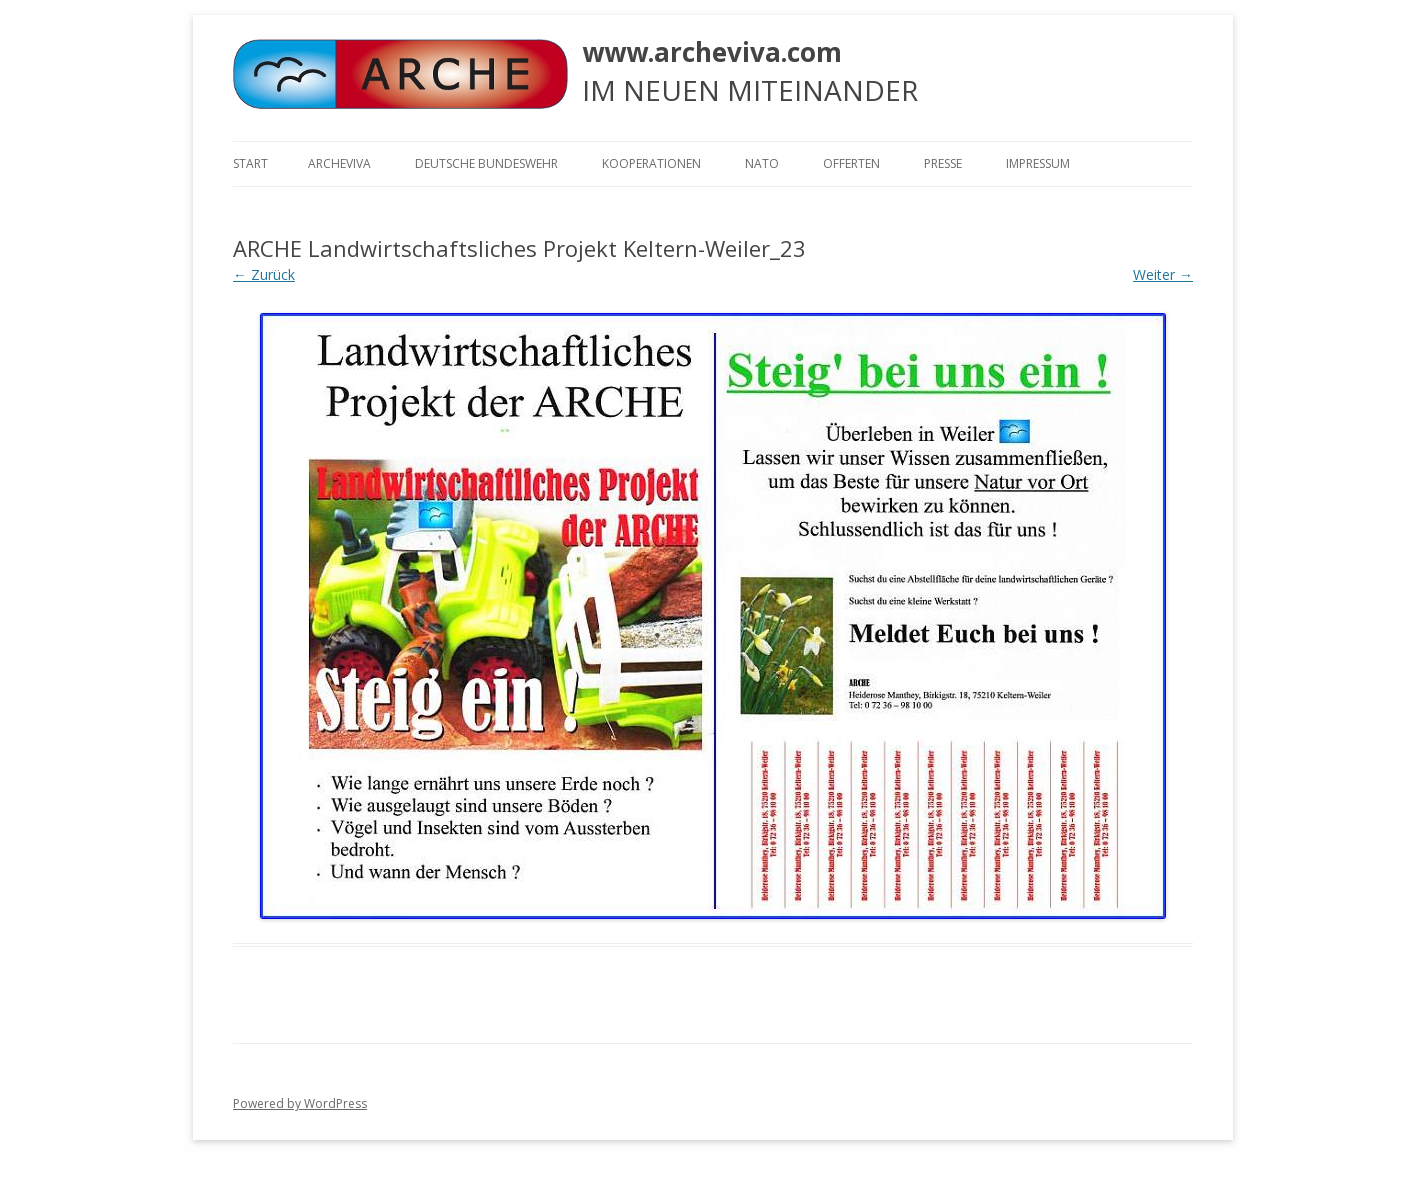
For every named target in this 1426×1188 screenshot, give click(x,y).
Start (250, 163)
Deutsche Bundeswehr (486, 163)
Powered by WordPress (300, 1103)
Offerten (851, 163)
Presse (943, 163)
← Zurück (264, 274)
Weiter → (1163, 274)
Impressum (1038, 163)
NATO (762, 163)
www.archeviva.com (712, 52)
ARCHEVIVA (339, 163)
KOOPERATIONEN (651, 163)
